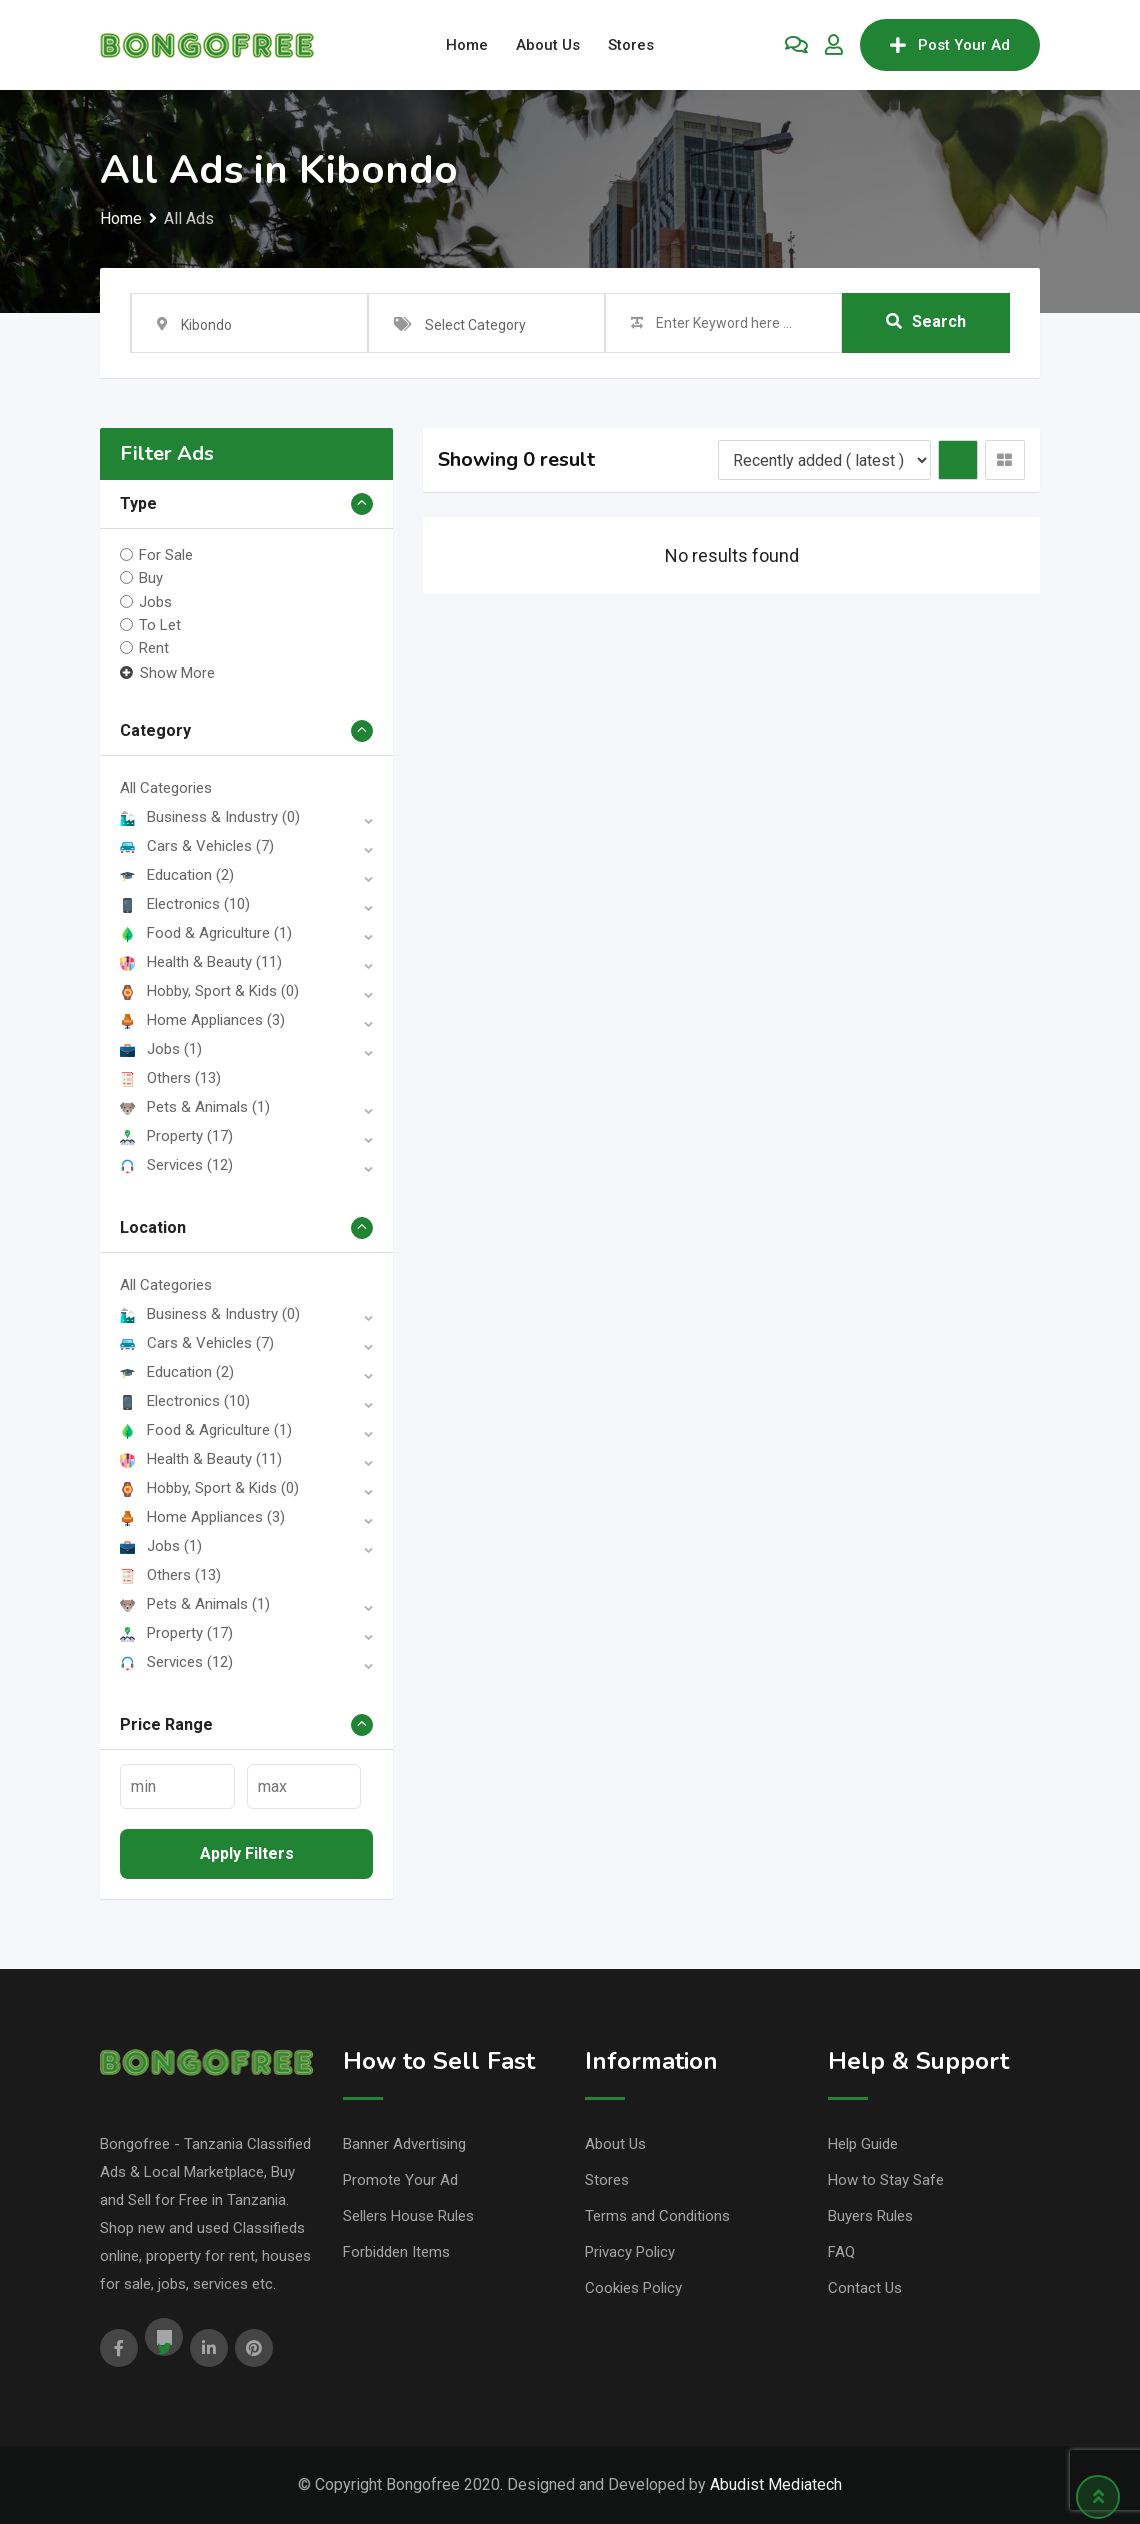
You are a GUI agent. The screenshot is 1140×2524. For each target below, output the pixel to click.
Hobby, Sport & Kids (209, 991)
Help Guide (863, 2144)
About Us (548, 45)
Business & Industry (210, 817)
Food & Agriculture (206, 933)
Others (170, 1078)
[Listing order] (824, 460)
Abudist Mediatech (776, 2484)
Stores (631, 45)
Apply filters (247, 1853)
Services (176, 1165)
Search (926, 322)
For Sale (166, 555)
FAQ (841, 2252)
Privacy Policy (630, 2252)
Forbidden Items (396, 2252)
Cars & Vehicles (197, 846)
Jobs (155, 601)
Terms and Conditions (657, 2216)
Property (176, 1136)
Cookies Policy (633, 2288)
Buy (151, 578)
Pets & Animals (195, 1107)
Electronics (185, 904)
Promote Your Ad (400, 2180)
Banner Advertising (404, 2144)
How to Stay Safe (886, 2180)
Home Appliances (202, 1020)
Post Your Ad (950, 45)
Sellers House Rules (408, 2216)
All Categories (166, 788)
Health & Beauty (201, 962)
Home (467, 45)
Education (177, 875)
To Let (160, 625)
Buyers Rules (870, 2216)
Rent (154, 648)
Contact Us (865, 2288)
